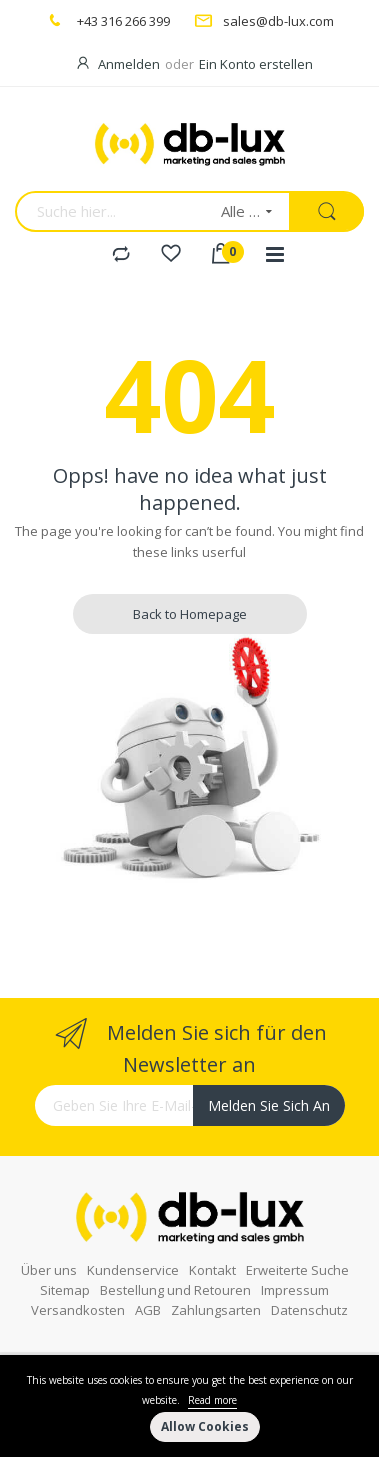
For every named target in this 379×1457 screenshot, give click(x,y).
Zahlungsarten (216, 1310)
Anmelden (129, 64)
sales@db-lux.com (278, 21)
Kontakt (212, 1270)
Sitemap (65, 1290)
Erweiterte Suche (297, 1270)
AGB (148, 1310)
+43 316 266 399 (123, 21)
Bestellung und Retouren (175, 1290)
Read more (212, 1400)
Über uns (49, 1270)
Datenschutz (309, 1310)
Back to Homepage (190, 614)
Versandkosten (78, 1310)
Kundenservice (133, 1270)
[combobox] (111, 211)
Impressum (295, 1290)
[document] (189, 1406)
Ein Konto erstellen (256, 64)
